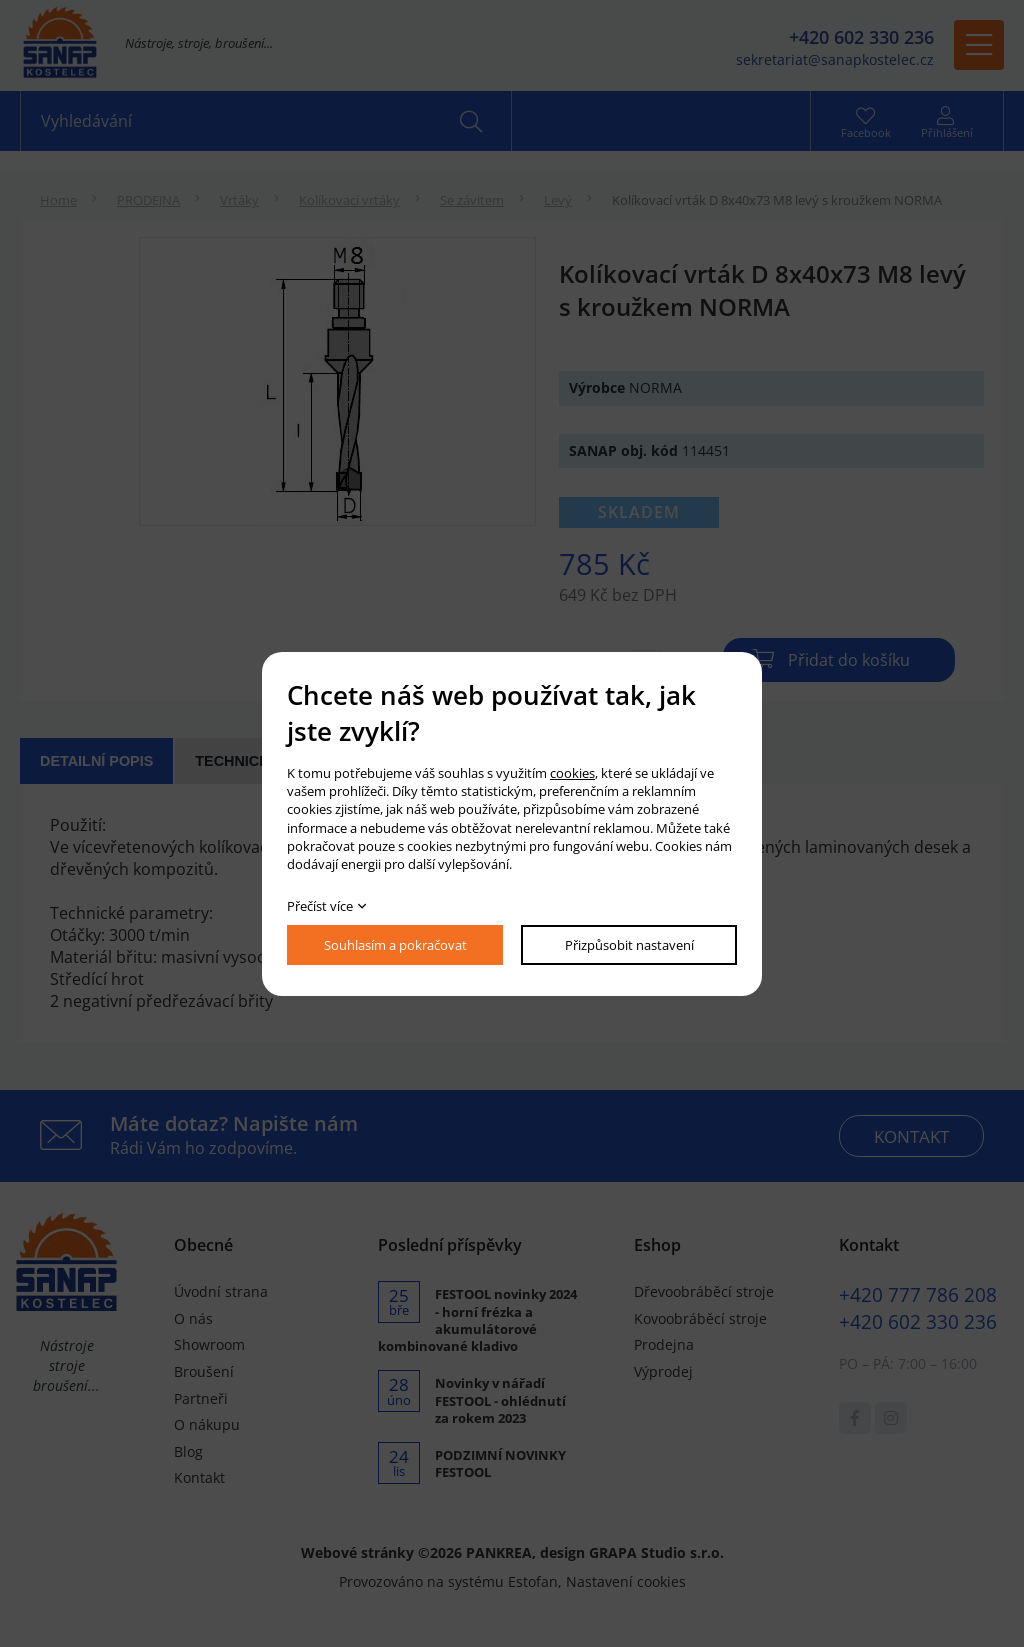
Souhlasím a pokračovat (395, 945)
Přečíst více (320, 906)
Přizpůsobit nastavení (629, 945)
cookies (572, 773)
